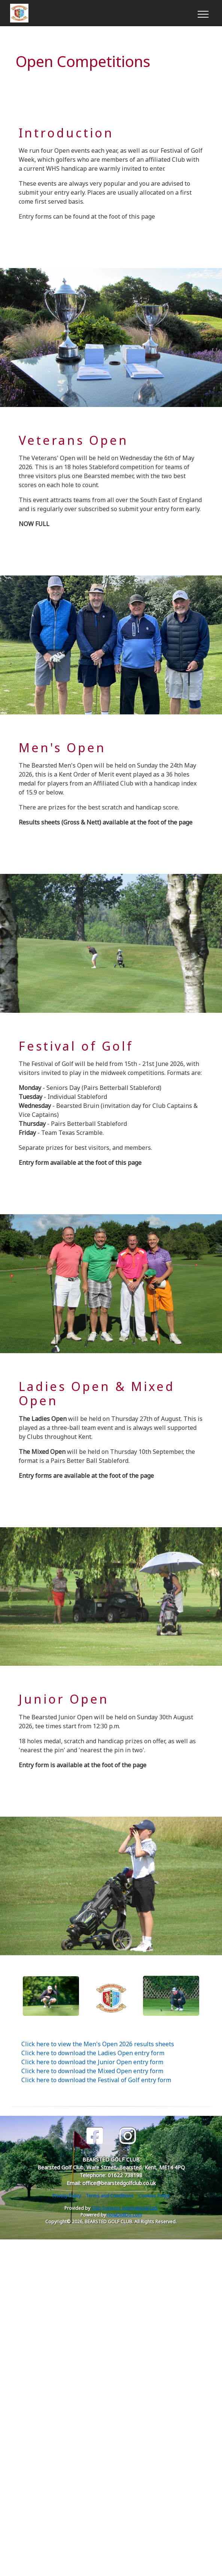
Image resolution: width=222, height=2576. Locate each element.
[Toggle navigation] (202, 13)
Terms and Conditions (110, 2196)
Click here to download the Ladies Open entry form (92, 2053)
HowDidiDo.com (124, 2215)
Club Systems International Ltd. (124, 2208)
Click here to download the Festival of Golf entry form (96, 2080)
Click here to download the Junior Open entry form (92, 2062)
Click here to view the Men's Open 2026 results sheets (97, 2044)
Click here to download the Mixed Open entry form (92, 2071)
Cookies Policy (154, 2196)
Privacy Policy (66, 2196)
